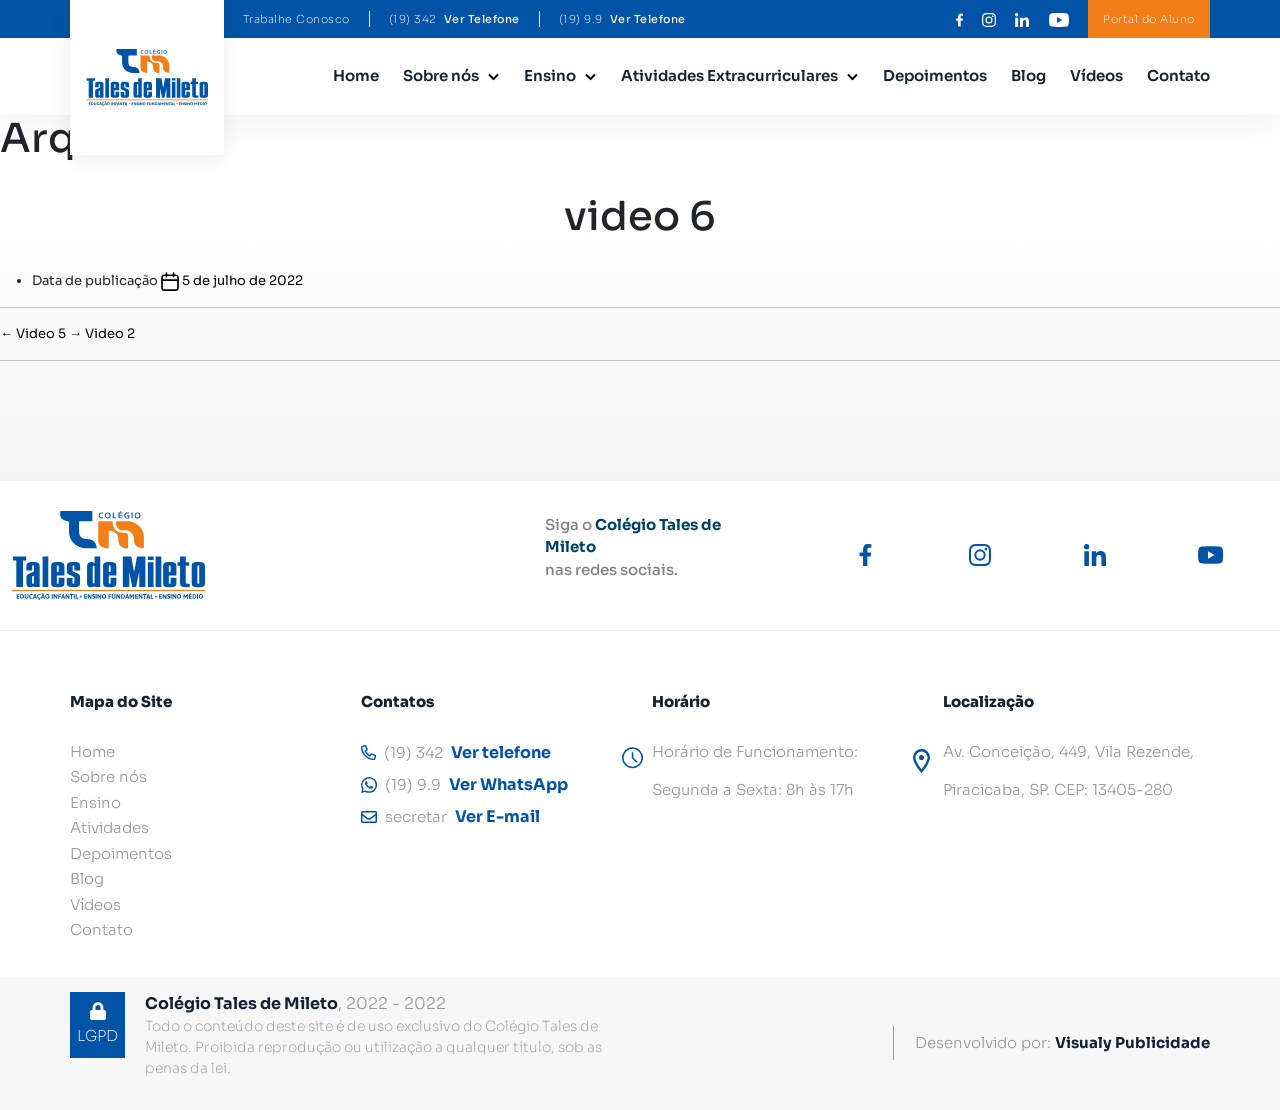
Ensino (550, 75)
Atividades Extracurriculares (729, 75)
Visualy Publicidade (1132, 1042)
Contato (1178, 75)
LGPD (97, 1023)
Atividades (109, 827)
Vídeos (1096, 75)
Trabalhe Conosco (296, 19)
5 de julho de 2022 (242, 280)
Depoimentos (935, 75)
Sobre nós (441, 75)
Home (356, 75)
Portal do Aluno (1149, 19)
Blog (1028, 75)
